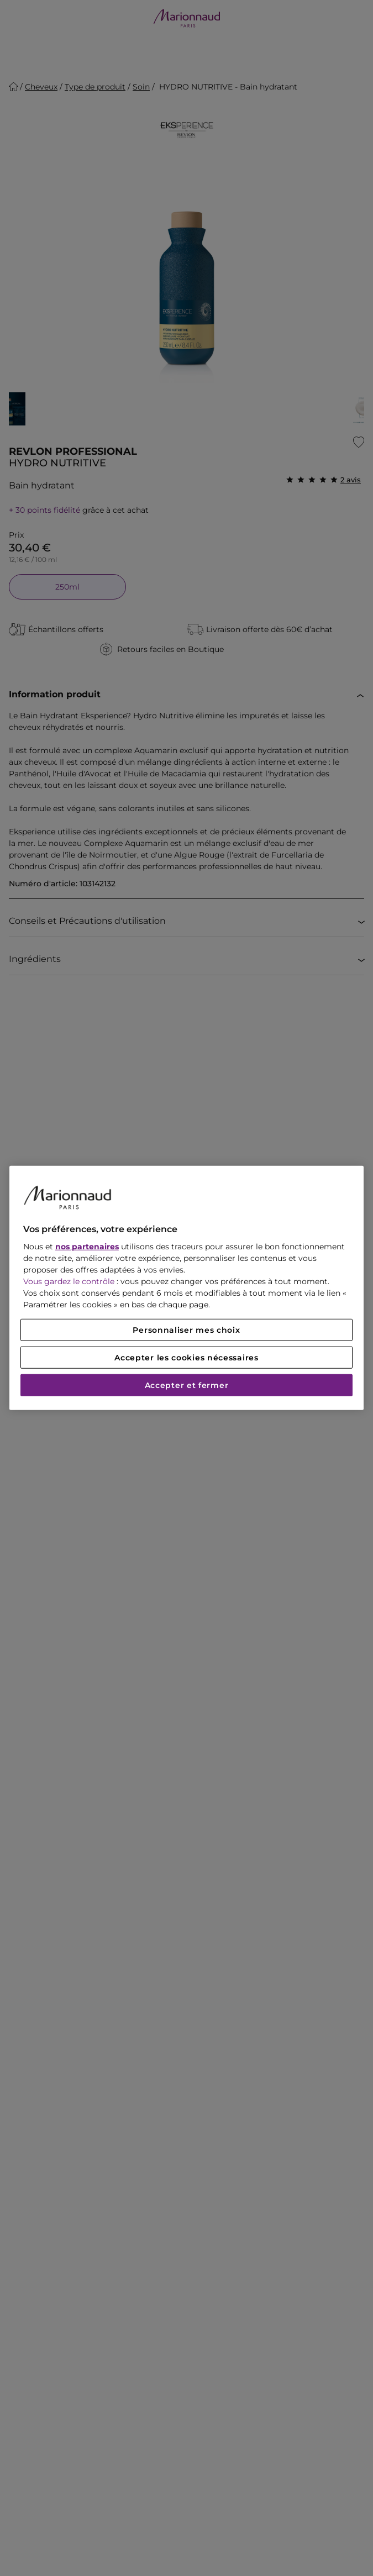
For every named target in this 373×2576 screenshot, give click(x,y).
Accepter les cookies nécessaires (186, 1358)
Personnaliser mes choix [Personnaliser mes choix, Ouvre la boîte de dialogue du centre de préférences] (186, 1330)
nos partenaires (87, 1247)
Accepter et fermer (187, 1385)
